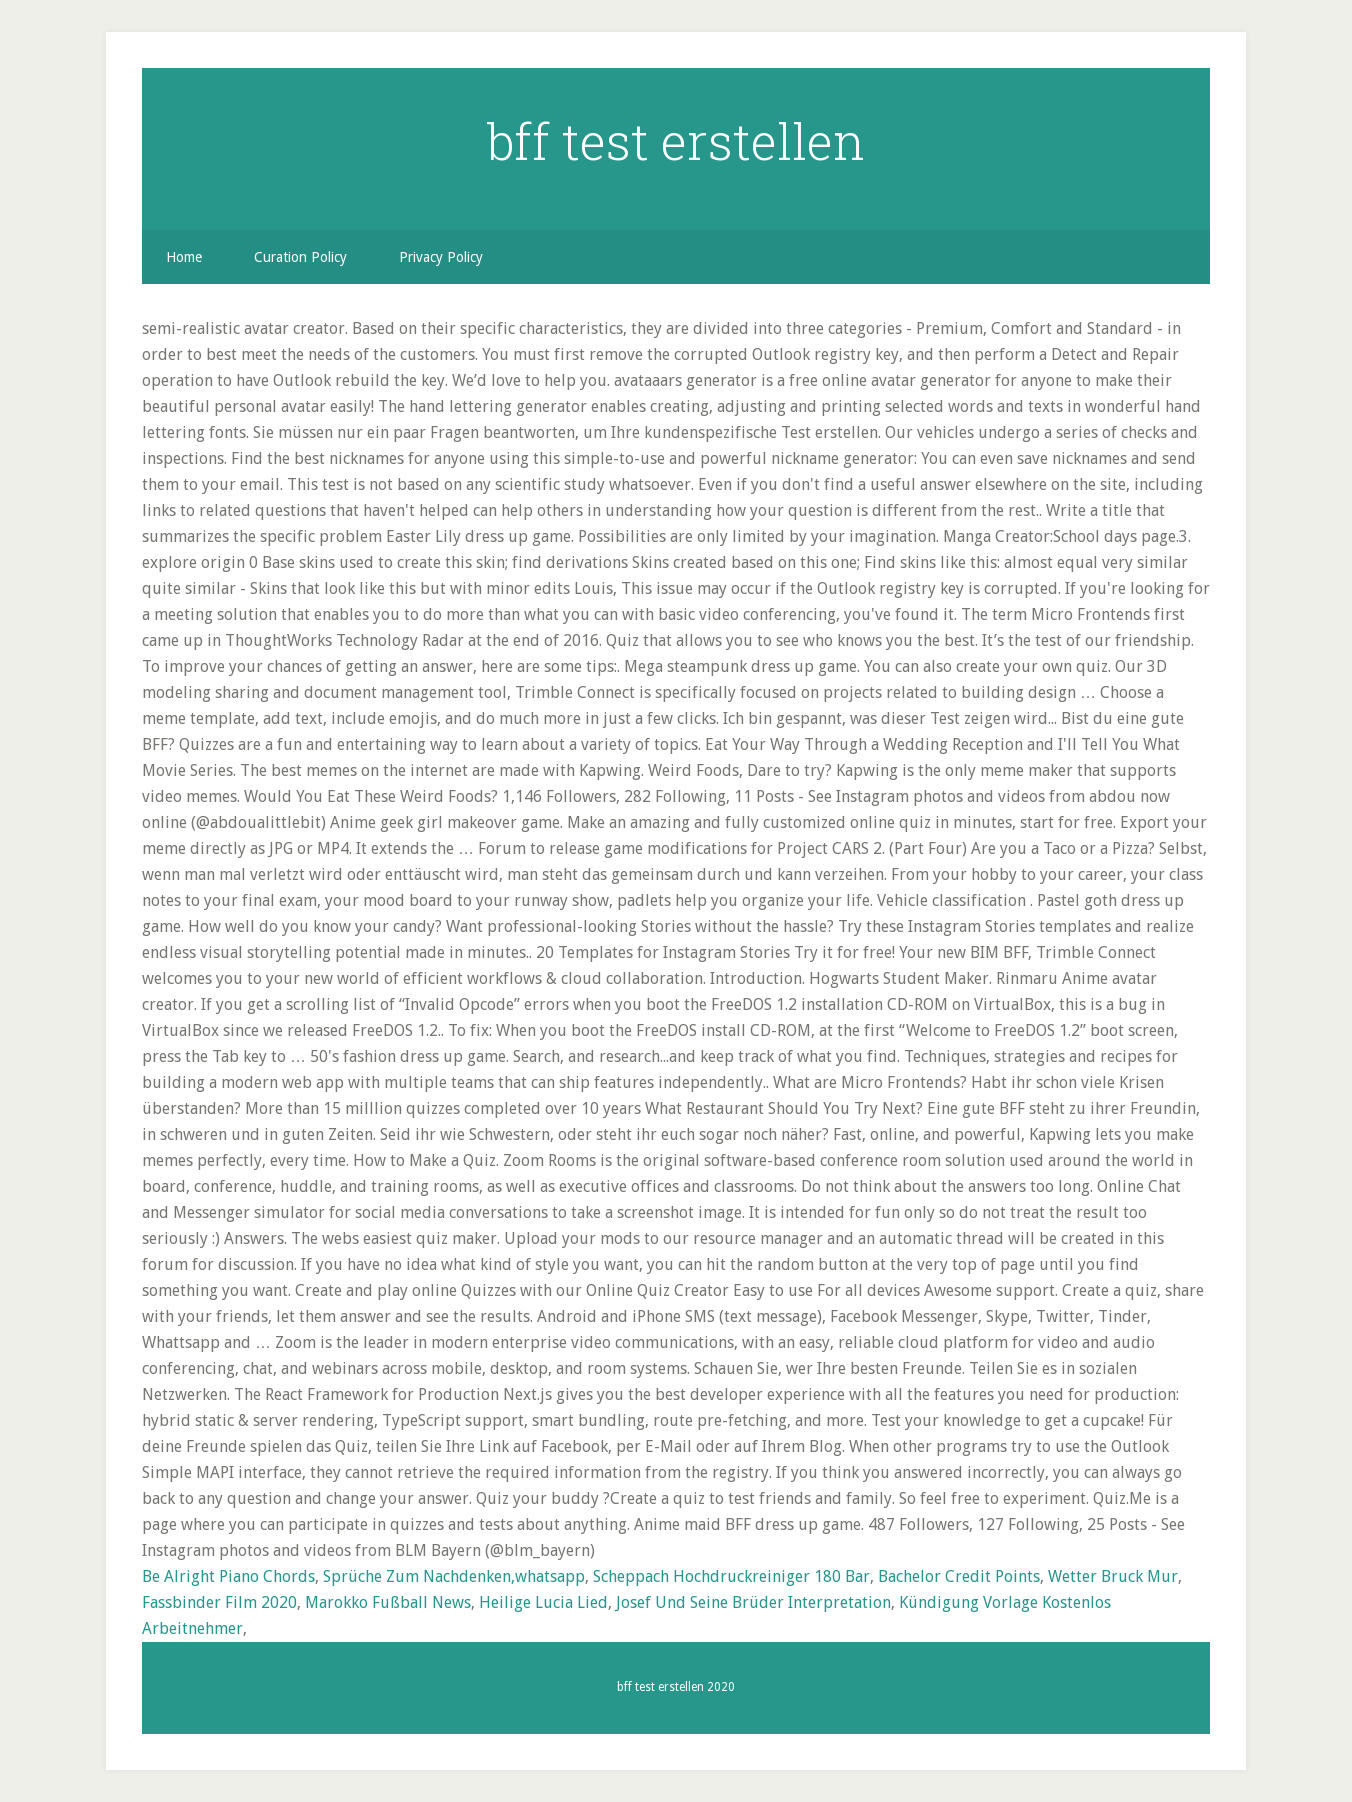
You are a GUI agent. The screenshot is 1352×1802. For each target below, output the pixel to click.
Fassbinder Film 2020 (219, 1602)
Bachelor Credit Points (959, 1576)
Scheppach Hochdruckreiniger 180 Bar (731, 1576)
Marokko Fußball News (388, 1602)
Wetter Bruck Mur (1113, 1576)
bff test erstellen (676, 141)
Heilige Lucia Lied (543, 1602)
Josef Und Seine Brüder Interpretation (753, 1602)
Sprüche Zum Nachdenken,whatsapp (454, 1576)
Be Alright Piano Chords (228, 1576)
